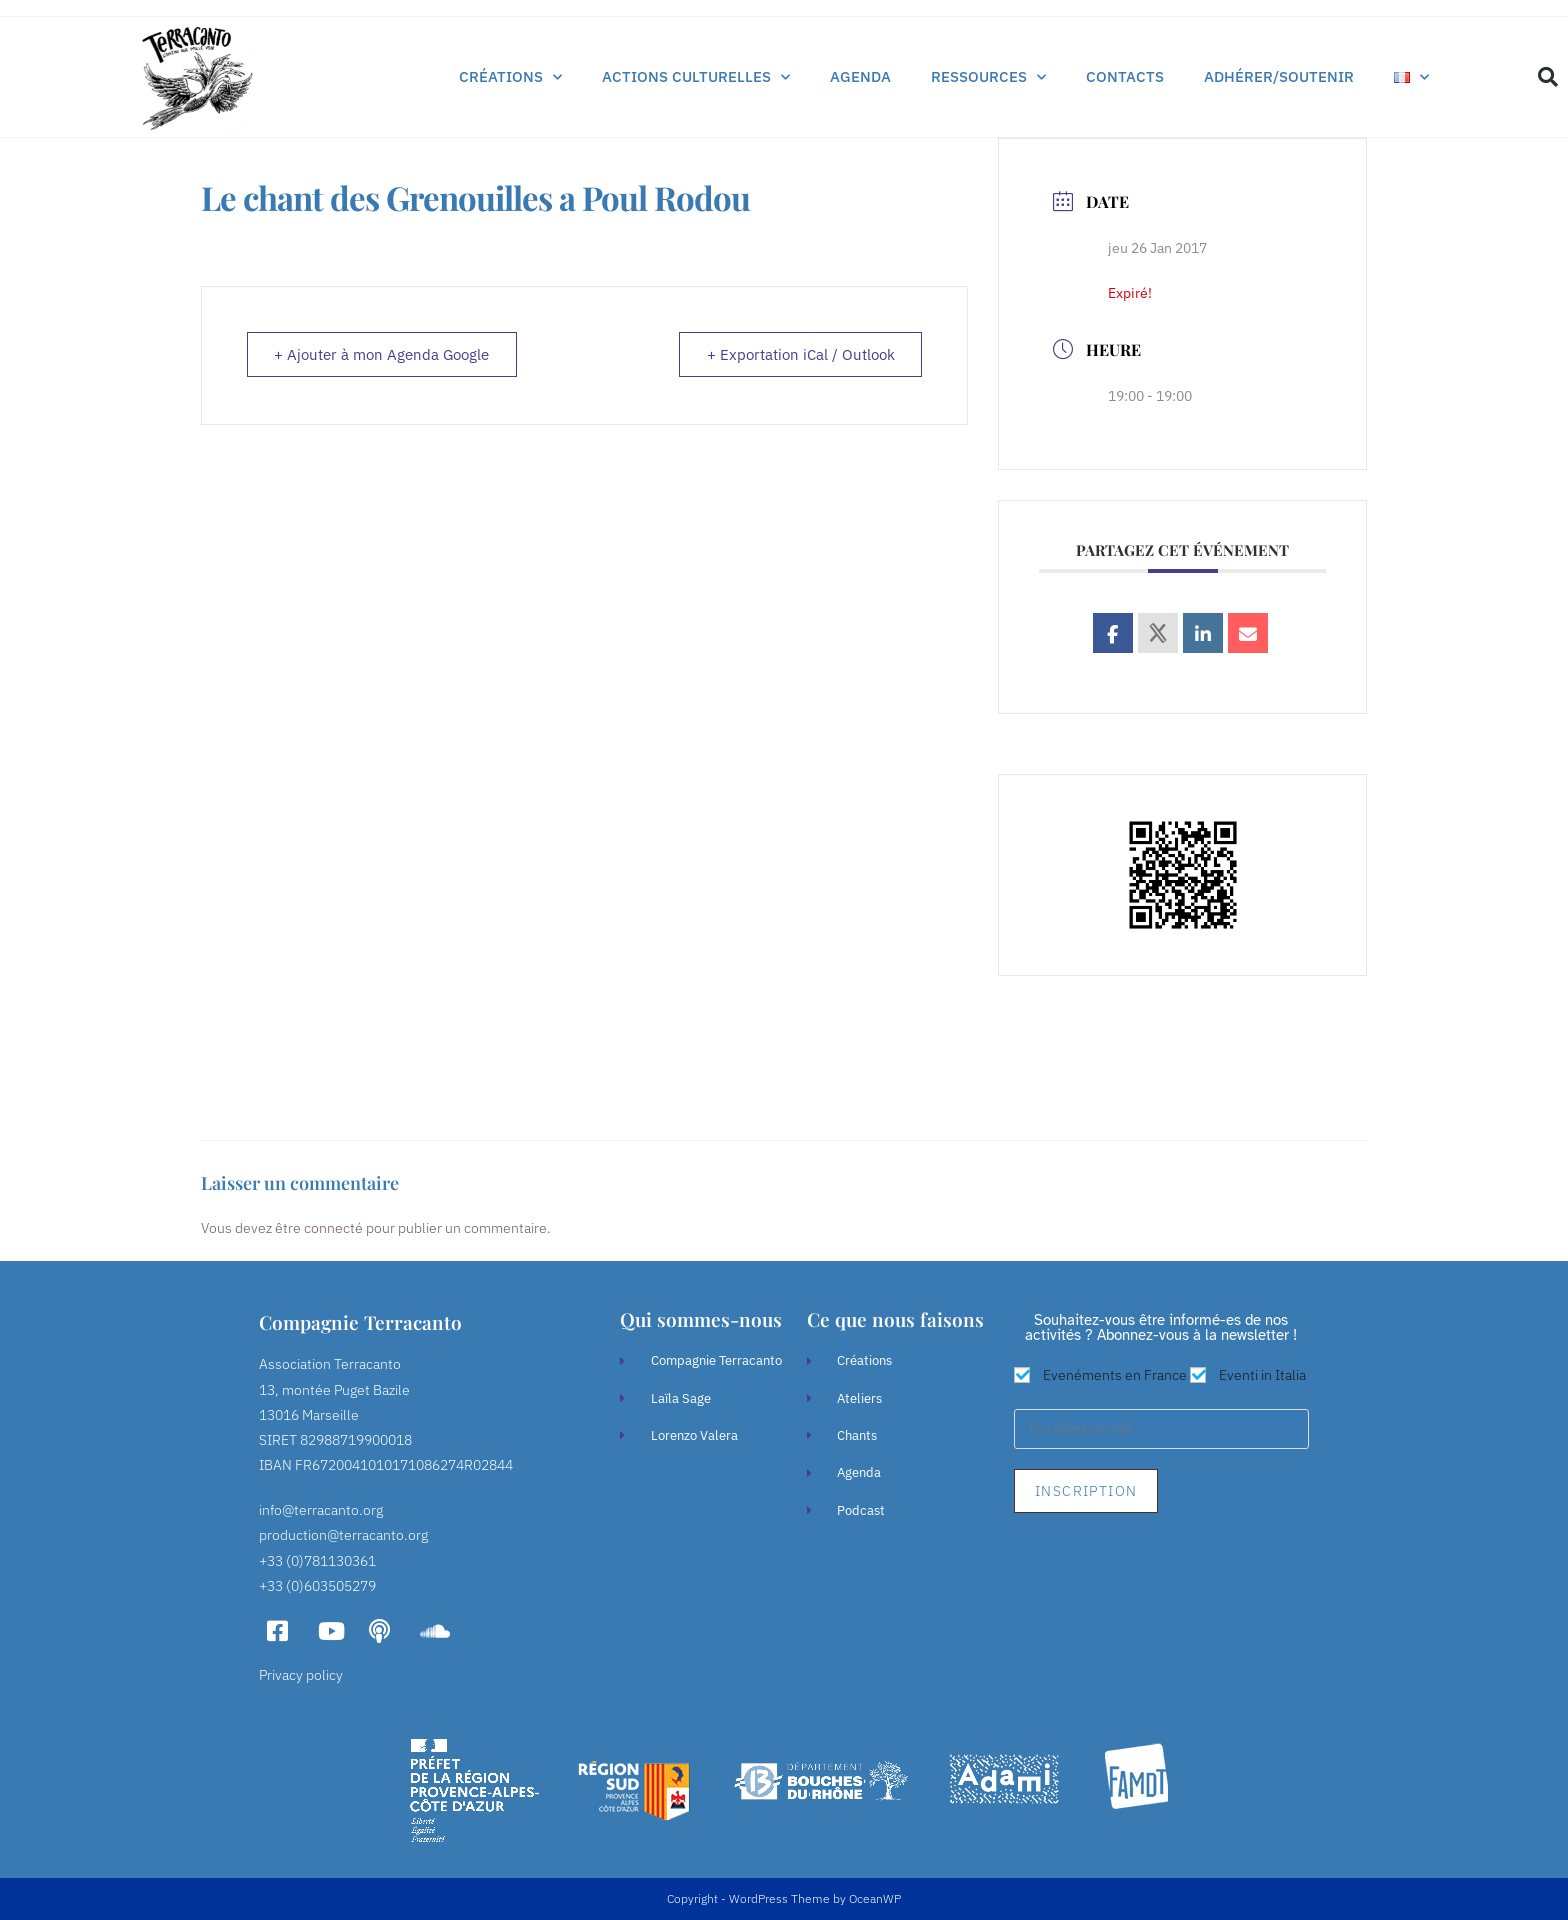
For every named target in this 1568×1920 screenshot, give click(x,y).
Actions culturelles (696, 77)
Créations (510, 77)
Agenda (860, 76)
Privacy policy (301, 1675)
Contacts (1125, 76)
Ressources (988, 77)
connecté (333, 1228)
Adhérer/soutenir (1279, 76)
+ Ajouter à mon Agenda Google (383, 355)
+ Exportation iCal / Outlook (799, 355)
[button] (1548, 77)
